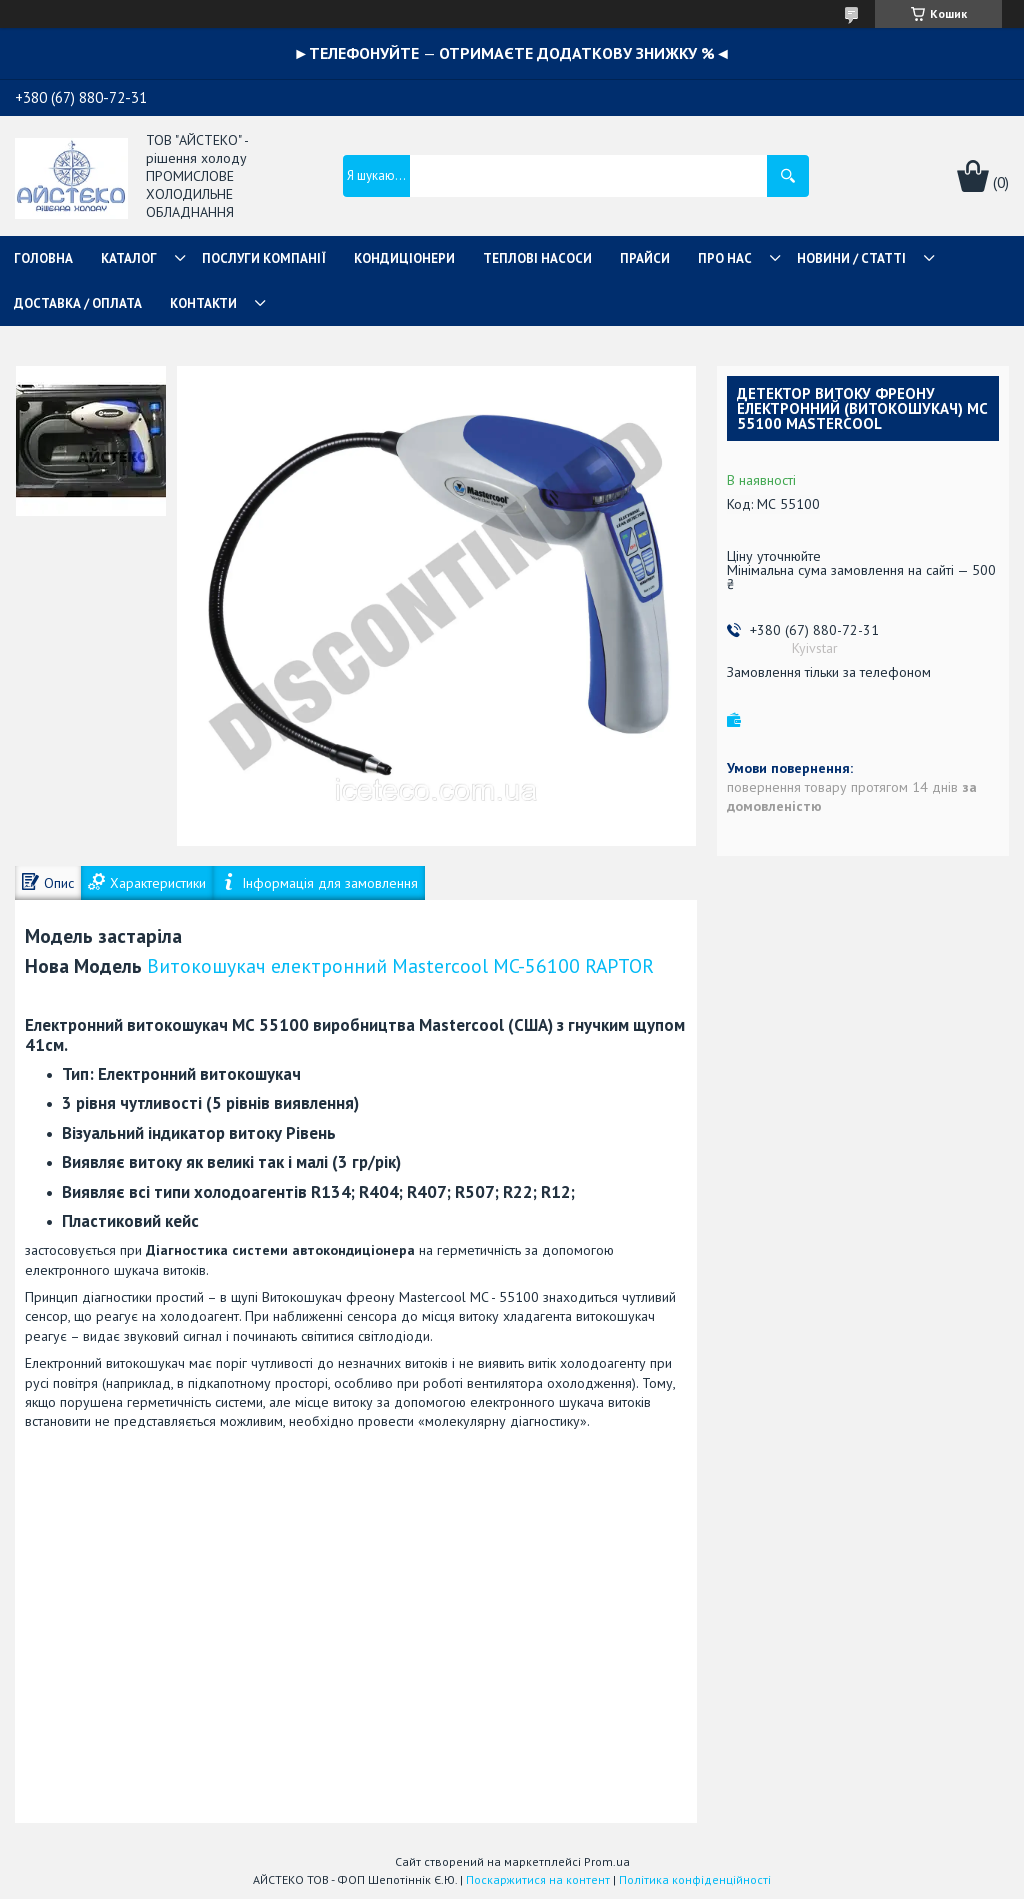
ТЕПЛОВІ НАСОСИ (537, 258)
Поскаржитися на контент (538, 1879)
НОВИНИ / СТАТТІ (851, 258)
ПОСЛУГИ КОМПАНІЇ (264, 258)
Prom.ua (607, 1861)
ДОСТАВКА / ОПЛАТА (78, 303)
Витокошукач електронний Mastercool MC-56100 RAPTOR (400, 965)
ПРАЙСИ (645, 258)
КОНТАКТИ (203, 303)
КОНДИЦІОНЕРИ (404, 258)
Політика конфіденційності (695, 1879)
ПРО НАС (725, 258)
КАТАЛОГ (129, 258)
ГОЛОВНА (43, 258)
